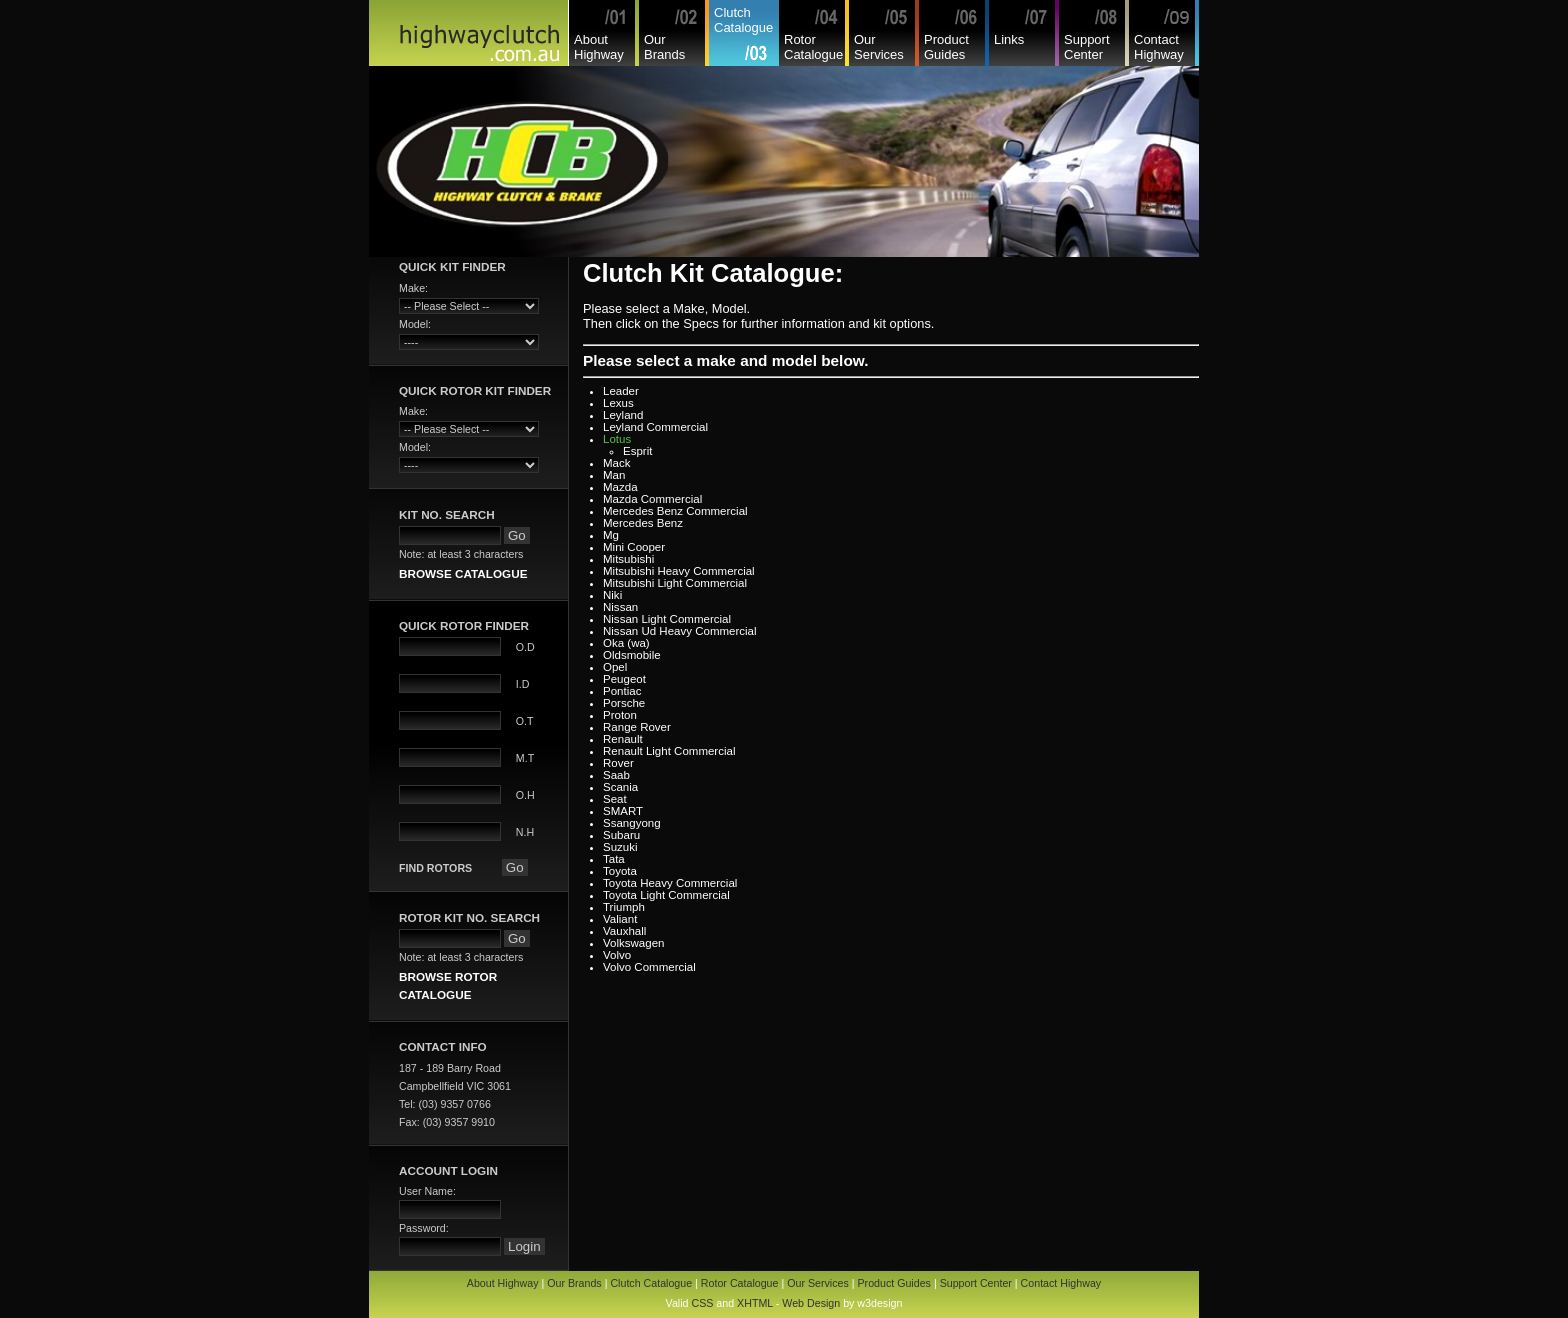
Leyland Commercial (655, 427)
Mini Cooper (634, 547)
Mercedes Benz (643, 523)
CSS (702, 1303)
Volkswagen (633, 943)
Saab (616, 775)
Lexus (618, 403)
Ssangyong (632, 823)
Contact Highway (1159, 47)
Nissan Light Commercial (667, 619)
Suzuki (620, 847)
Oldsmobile (632, 655)
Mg (611, 535)
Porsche (624, 703)
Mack (617, 463)
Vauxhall (624, 931)
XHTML (755, 1303)
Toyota (620, 871)
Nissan (620, 607)
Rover (618, 763)
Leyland (623, 415)
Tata (614, 859)
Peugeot (624, 679)
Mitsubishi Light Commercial (675, 583)
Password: (424, 1228)
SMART (623, 811)
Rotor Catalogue (813, 47)
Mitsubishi (628, 559)
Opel (615, 667)
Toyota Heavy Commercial (670, 883)
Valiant (620, 919)
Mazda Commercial (652, 499)
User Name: (427, 1191)
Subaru (621, 835)
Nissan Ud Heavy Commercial (680, 631)
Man (614, 475)
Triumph (624, 907)
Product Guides (946, 47)
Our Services (879, 47)
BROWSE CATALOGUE (463, 573)
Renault (623, 739)
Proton (620, 715)
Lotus (617, 439)
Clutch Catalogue (743, 20)
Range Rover (637, 727)
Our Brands (664, 47)
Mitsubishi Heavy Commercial (679, 571)
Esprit (637, 451)
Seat (615, 799)
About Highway (599, 47)
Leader (621, 391)
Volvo (617, 955)
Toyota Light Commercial (666, 895)
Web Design (811, 1303)
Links (1009, 39)
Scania (620, 787)
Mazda (620, 487)
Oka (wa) (626, 643)
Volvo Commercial (649, 967)
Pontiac (622, 691)
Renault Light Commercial (669, 751)
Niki (612, 595)
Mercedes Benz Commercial (675, 511)
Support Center (1087, 47)
